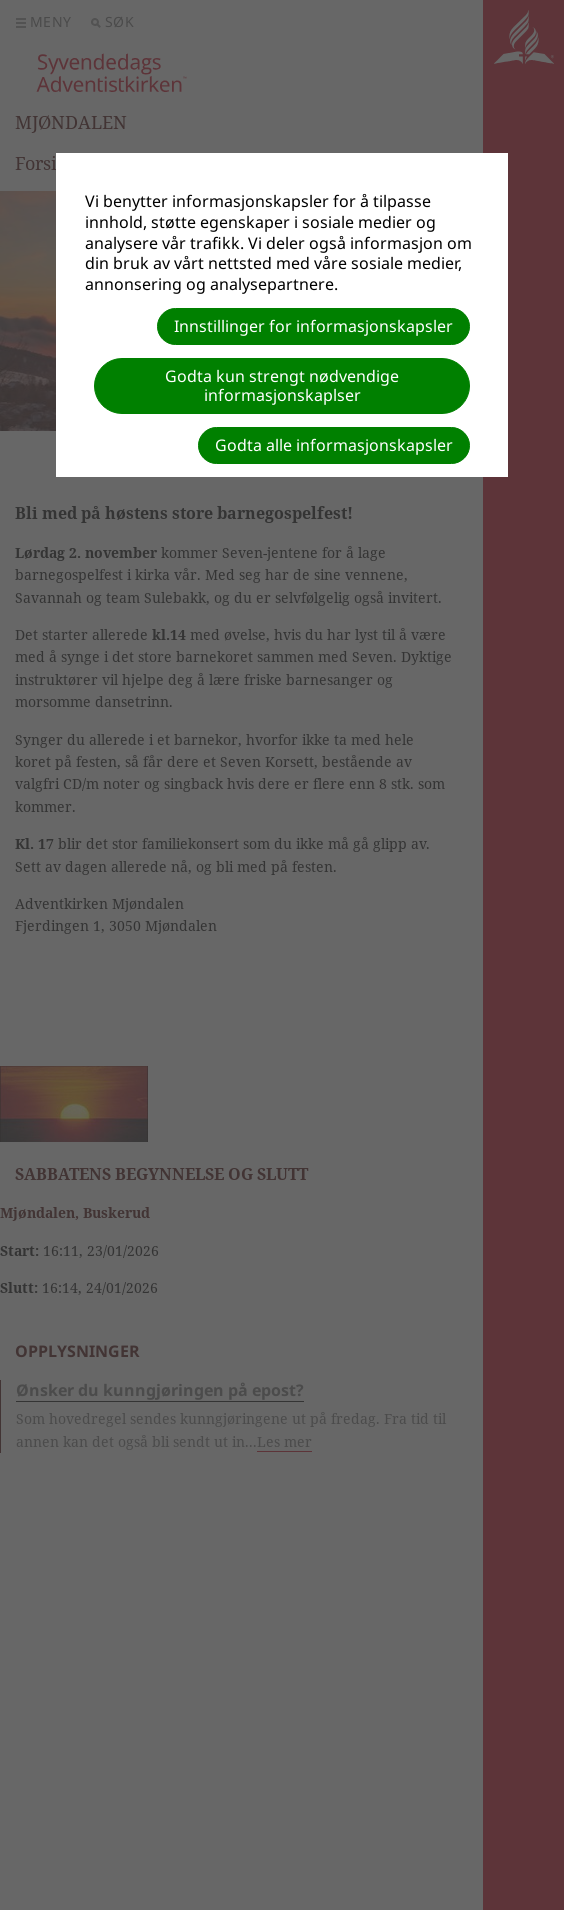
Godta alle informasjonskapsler (334, 445)
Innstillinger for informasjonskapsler (313, 326)
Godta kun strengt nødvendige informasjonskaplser (282, 385)
